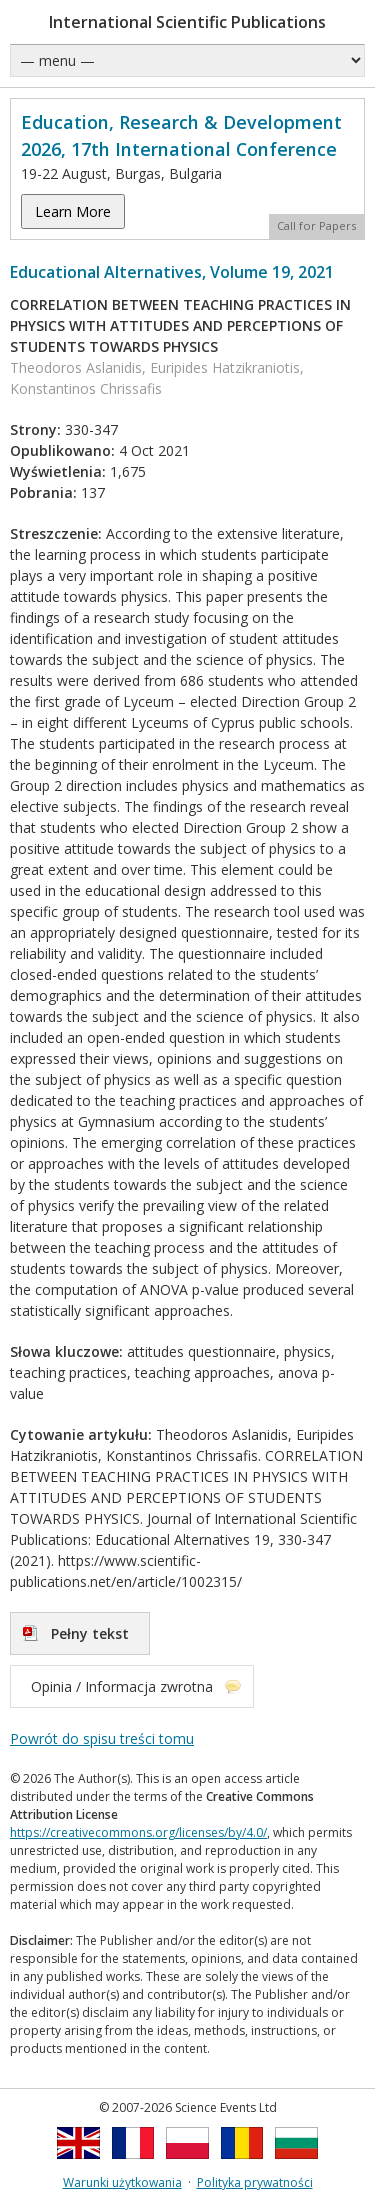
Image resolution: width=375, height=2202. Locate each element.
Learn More (73, 211)
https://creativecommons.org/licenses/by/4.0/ (138, 1832)
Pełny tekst (90, 1633)
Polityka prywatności (255, 2182)
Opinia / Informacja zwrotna (122, 1686)
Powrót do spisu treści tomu (102, 1738)
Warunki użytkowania (122, 2182)
